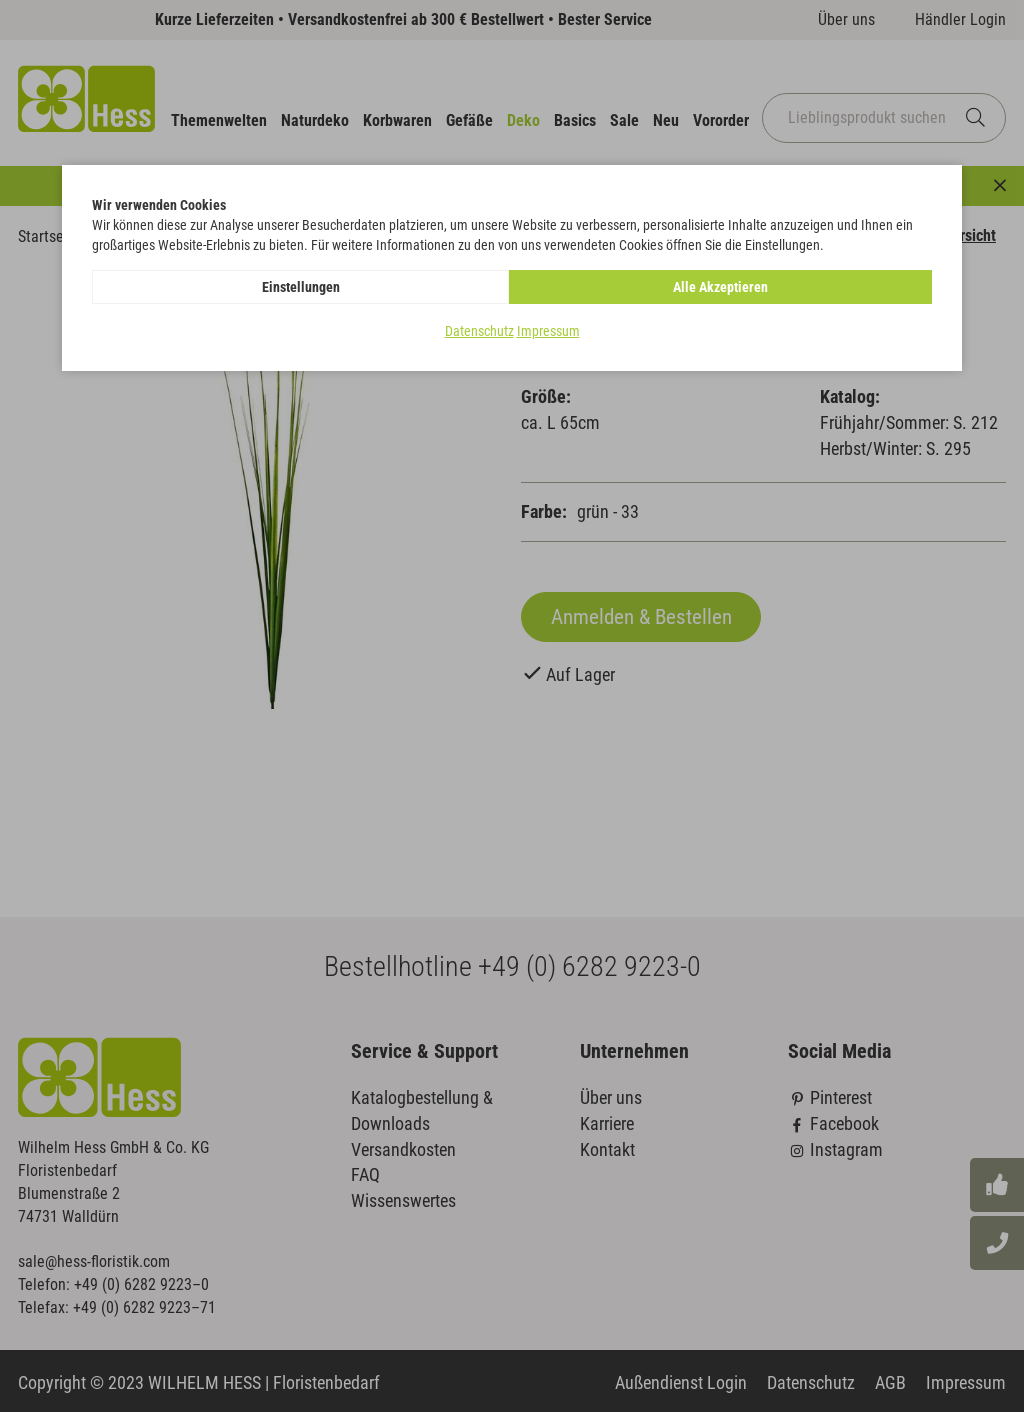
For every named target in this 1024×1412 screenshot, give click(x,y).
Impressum (548, 331)
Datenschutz (479, 331)
